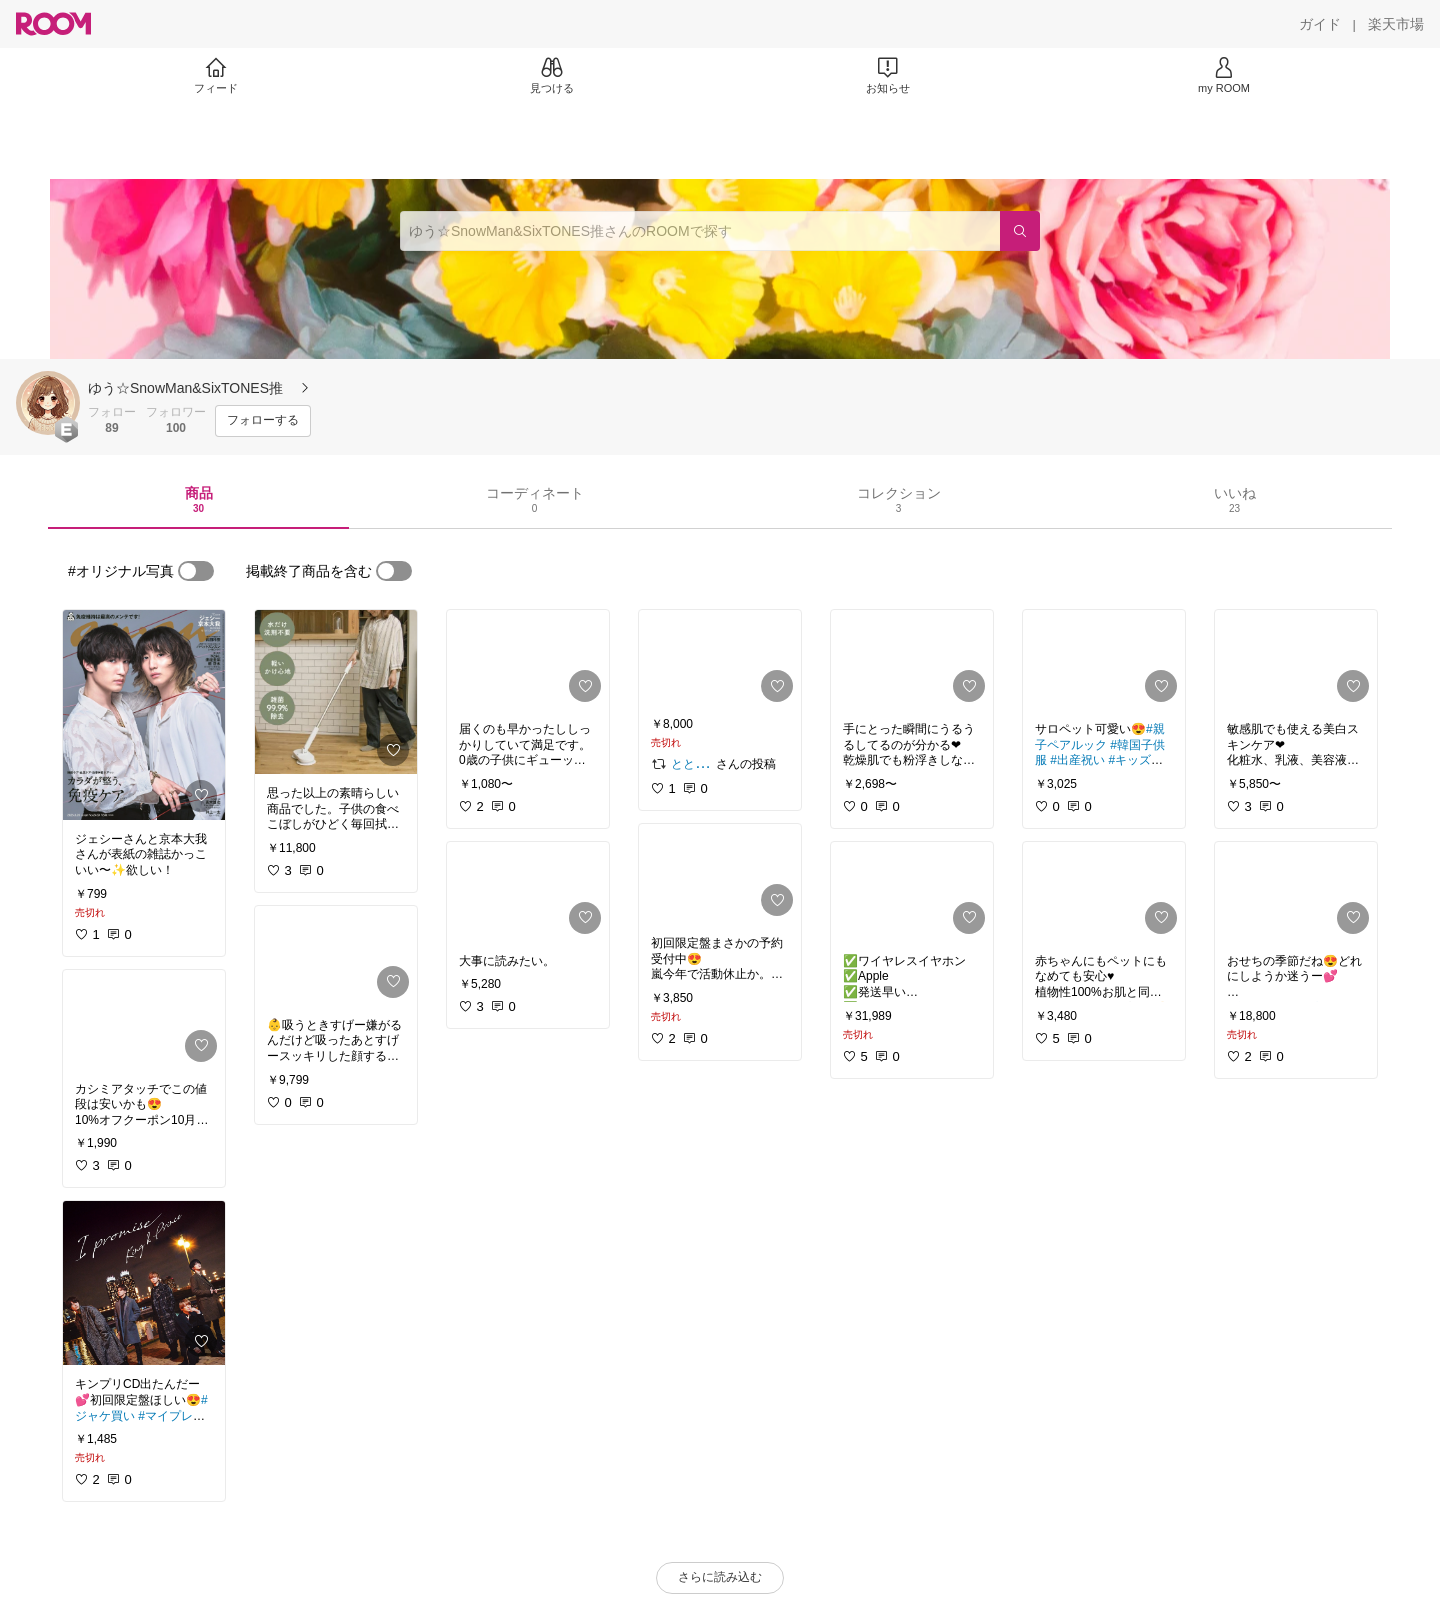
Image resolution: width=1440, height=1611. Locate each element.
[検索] (1020, 231)
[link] (144, 715)
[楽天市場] (1396, 24)
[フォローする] (263, 421)
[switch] (196, 571)
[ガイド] (1320, 24)
